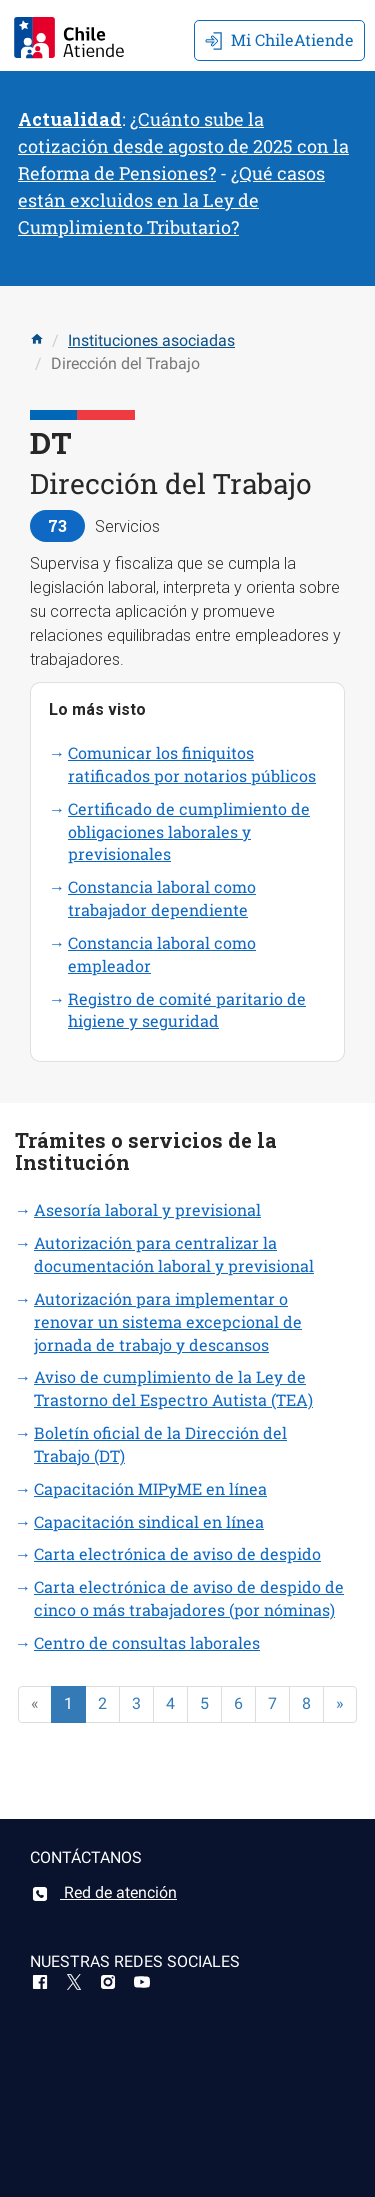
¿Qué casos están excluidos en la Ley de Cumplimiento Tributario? (171, 200)
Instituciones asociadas (151, 340)
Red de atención (103, 1892)
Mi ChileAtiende (279, 39)
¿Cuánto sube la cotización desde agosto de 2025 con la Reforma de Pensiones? (183, 146)
